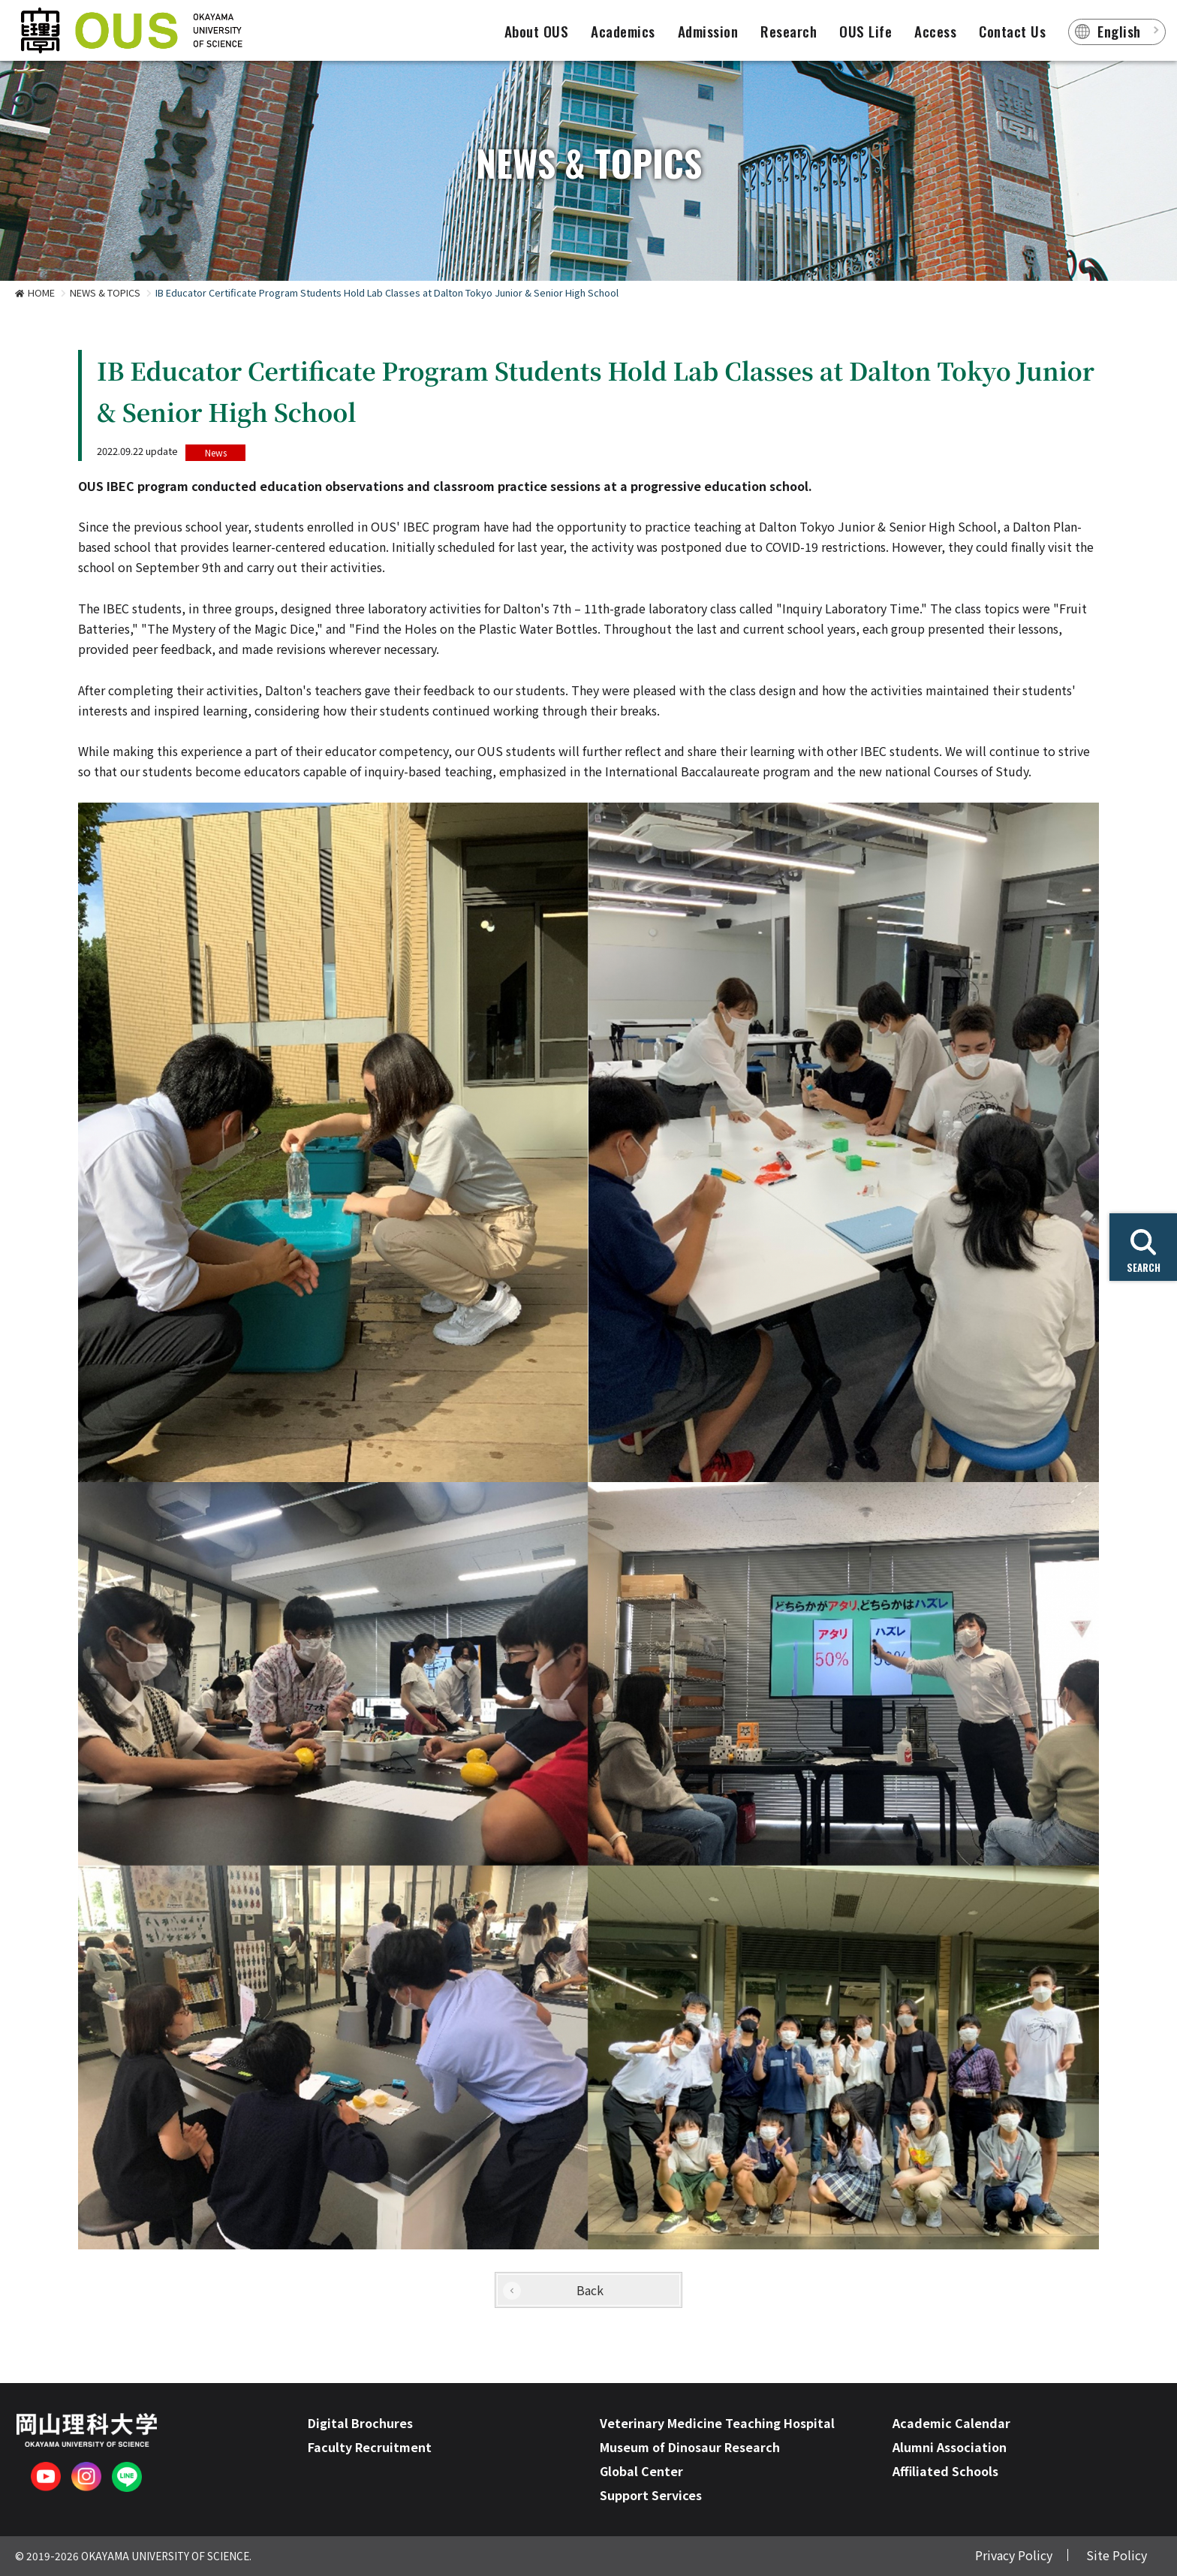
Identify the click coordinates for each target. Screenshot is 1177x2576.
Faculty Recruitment (370, 2447)
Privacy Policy (1013, 2555)
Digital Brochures (360, 2423)
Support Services (651, 2495)
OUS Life (865, 31)
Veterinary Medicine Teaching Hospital (717, 2423)
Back (590, 2290)
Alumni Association (950, 2447)
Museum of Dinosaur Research (690, 2447)
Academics (623, 31)
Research (788, 31)
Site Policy (1116, 2555)
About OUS (536, 31)
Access (935, 31)
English (1119, 31)
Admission (708, 31)
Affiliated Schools (945, 2471)
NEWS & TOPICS (105, 292)
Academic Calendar (951, 2423)
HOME (41, 292)
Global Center (641, 2471)
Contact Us (1012, 31)
